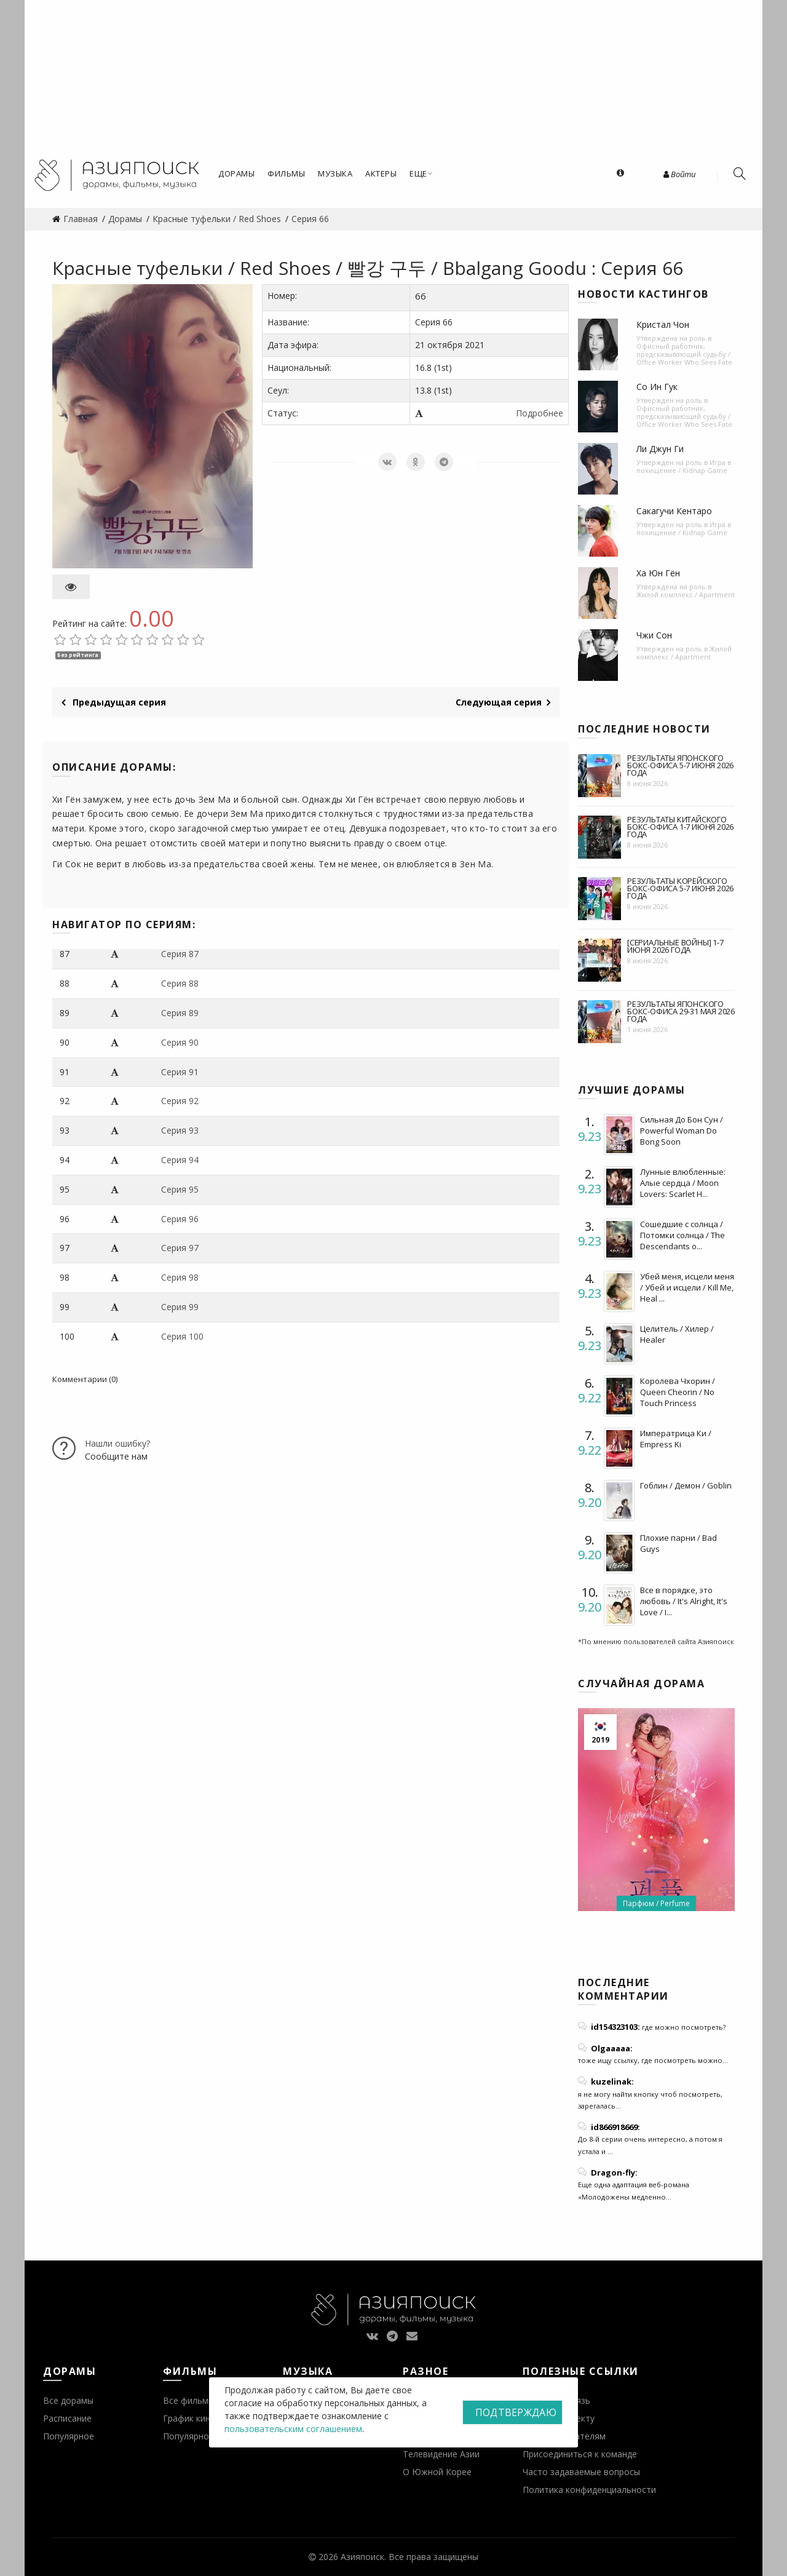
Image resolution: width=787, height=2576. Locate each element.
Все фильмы (189, 2400)
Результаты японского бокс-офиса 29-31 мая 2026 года (681, 1011)
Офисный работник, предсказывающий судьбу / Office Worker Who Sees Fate (684, 354)
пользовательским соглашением (293, 2429)
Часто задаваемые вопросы (581, 2472)
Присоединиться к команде (580, 2454)
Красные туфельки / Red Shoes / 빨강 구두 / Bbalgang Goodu (321, 267)
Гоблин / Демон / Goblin (686, 1485)
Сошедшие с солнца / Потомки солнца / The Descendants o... (682, 1235)
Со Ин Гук (657, 386)
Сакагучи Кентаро (674, 511)
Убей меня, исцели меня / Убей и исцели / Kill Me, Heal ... (687, 1287)
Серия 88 (180, 983)
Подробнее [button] (539, 413)
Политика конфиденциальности (589, 2489)
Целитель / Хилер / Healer (677, 1334)
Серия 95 (180, 1189)
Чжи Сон (654, 635)
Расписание (67, 2418)
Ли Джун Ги (660, 449)
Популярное (68, 2436)
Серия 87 (180, 954)
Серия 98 (180, 1277)
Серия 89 (180, 1013)
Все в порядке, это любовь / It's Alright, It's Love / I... (683, 1601)
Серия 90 (180, 1042)
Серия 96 (180, 1219)
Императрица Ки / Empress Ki (675, 1439)
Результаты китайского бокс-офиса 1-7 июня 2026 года (680, 827)
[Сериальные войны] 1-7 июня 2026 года (675, 946)
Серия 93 (180, 1130)
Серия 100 (182, 1336)
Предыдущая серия (113, 702)
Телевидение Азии (441, 2454)
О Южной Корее (437, 2472)
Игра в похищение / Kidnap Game (683, 466)
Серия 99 (180, 1307)
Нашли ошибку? (117, 1443)
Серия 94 (180, 1160)
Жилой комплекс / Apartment (685, 594)
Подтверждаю (515, 2412)
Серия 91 (180, 1072)
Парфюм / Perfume (656, 1903)
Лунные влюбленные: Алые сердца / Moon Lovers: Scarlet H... (683, 1182)
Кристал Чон (662, 324)
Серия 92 (180, 1101)
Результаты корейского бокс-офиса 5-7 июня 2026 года (680, 888)
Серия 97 (180, 1248)
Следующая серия (503, 702)
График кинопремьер (207, 2418)
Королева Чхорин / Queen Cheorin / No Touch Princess (677, 1392)
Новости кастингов (643, 294)
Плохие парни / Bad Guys (678, 1543)
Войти (679, 174)
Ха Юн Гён (658, 573)
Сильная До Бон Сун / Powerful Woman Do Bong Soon (681, 1130)
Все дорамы (68, 2400)
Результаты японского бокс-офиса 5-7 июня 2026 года (680, 765)
